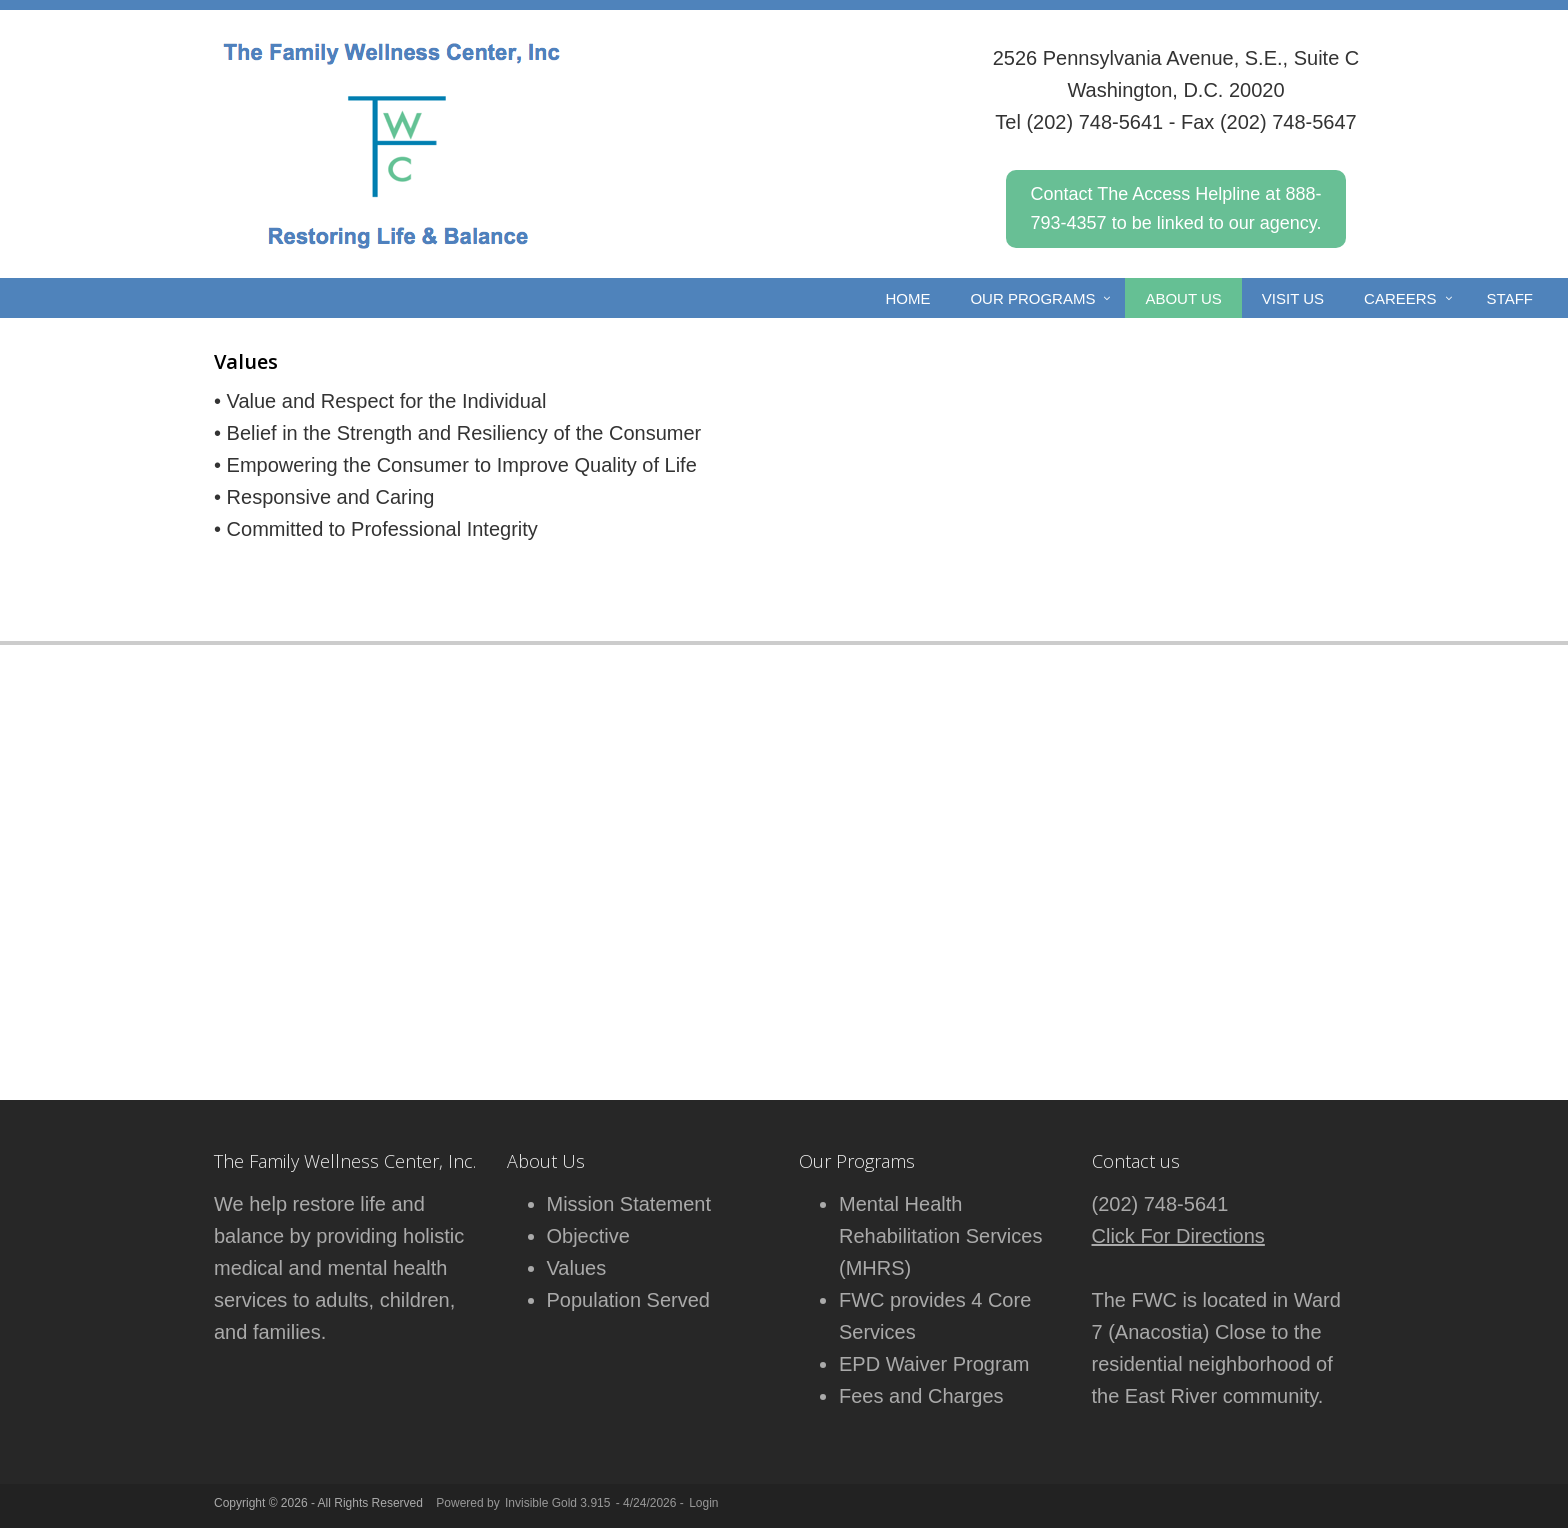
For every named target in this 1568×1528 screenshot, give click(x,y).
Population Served (628, 1300)
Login (703, 1503)
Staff (1510, 298)
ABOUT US (1183, 298)
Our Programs (1032, 298)
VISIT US (1293, 298)
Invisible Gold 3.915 (559, 1503)
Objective (588, 1236)
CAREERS (1400, 298)
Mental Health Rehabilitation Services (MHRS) (940, 1236)
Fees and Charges (921, 1396)
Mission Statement (629, 1204)
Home (907, 298)
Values (577, 1268)
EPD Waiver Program (934, 1364)
